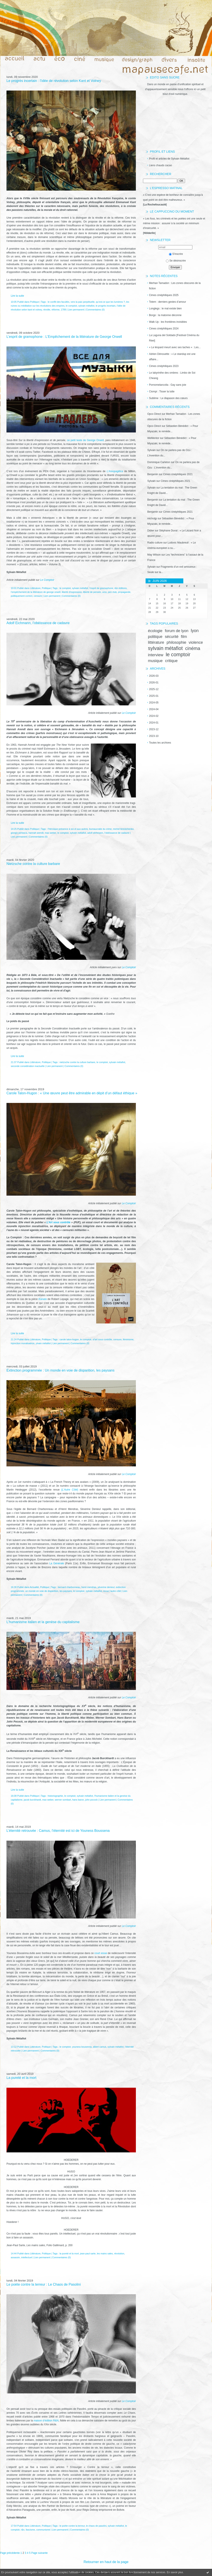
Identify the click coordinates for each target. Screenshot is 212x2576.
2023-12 (154, 729)
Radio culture (155, 542)
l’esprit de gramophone (101, 588)
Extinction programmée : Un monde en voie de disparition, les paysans (60, 1370)
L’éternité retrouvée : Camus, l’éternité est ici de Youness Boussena (58, 1830)
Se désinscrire (176, 260)
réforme (56, 309)
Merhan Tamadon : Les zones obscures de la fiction (175, 286)
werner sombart (63, 1799)
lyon (195, 630)
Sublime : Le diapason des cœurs (168, 398)
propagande (124, 592)
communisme (43, 2529)
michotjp (152, 518)
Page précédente (10, 2552)
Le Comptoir (47, 579)
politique (155, 636)
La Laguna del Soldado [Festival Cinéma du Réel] (174, 338)
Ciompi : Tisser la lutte (161, 391)
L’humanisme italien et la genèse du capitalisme (43, 1622)
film (184, 636)
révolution (119, 2253)
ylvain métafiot (43, 1343)
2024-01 (154, 722)
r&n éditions (120, 588)
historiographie (55, 1796)
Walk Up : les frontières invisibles (168, 321)
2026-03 (154, 675)
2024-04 (154, 709)
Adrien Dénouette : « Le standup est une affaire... (172, 356)
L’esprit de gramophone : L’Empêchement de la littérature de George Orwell (64, 336)
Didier (150, 530)
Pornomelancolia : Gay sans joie (167, 384)
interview (155, 655)
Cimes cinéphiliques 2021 (178, 474)
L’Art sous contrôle (58, 1222)
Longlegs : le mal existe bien (165, 308)
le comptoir (178, 654)
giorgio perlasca (19, 833)
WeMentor (153, 438)
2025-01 (154, 695)
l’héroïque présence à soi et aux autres (68, 829)
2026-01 (154, 682)
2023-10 (154, 736)
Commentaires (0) (95, 309)
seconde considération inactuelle (28, 1066)
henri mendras (88, 1587)
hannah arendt (36, 833)
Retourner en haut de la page (105, 2562)
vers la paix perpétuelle (83, 302)
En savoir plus (175, 2572)
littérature (156, 642)
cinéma (192, 648)
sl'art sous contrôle (102, 1339)
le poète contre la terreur (72, 2525)
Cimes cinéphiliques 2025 (164, 295)
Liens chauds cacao (160, 165)
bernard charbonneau (69, 1587)
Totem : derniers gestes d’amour (167, 301)
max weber (50, 833)
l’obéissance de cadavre (116, 833)
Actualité (34, 1587)
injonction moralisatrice (23, 1343)
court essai (100, 1953)
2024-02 (154, 715)
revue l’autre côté (112, 1591)
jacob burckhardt (32, 1799)
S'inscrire (176, 253)
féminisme (128, 1339)
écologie (155, 631)
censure (38, 596)
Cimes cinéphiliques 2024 (164, 328)
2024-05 (154, 702)
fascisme (30, 2529)
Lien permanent (76, 309)
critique (171, 661)
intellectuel (26, 2257)
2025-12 (154, 689)
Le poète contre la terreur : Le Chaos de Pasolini (43, 2284)
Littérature (35, 588)
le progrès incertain (106, 305)
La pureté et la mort (21, 2078)
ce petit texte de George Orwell (85, 440)
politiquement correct (21, 596)
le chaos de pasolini (96, 2525)
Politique (34, 302)
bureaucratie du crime (100, 829)
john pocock (91, 1799)
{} (69, 1489)
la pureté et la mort (69, 2253)
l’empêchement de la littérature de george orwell (35, 592)
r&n (23, 2529)
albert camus (99, 2046)
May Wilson (154, 554)
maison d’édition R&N (46, 2420)
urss (104, 592)
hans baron (78, 1799)
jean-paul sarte (88, 2253)
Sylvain (151, 450)
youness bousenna (82, 2046)
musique (155, 661)
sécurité (171, 636)
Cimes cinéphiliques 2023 (164, 366)
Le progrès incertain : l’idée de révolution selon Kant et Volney (53, 81)
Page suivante (39, 2552)
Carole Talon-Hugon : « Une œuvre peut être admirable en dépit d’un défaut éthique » (71, 1093)
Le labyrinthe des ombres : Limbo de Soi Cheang (172, 375)
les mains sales (105, 2253)
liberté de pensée (92, 592)
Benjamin (152, 474)
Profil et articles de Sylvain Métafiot (169, 158)
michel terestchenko (123, 829)
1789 (63, 309)
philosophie (176, 642)
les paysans (66, 1591)
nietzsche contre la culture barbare (77, 1062)
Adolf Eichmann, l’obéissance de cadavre (38, 623)
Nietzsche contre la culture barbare (33, 864)
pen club (112, 592)
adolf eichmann (95, 833)
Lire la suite (17, 295)
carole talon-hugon (69, 1339)
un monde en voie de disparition (41, 1591)
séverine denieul (106, 1587)
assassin (15, 2257)
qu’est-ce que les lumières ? (110, 302)
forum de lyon (176, 631)
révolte (46, 309)
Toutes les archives (160, 742)
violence (196, 642)
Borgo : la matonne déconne (165, 315)
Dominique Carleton (158, 462)
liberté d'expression (72, 592)
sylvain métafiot (165, 648)
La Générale (56, 1563)
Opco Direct (154, 413)
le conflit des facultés (58, 302)
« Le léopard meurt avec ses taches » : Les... (175, 347)
